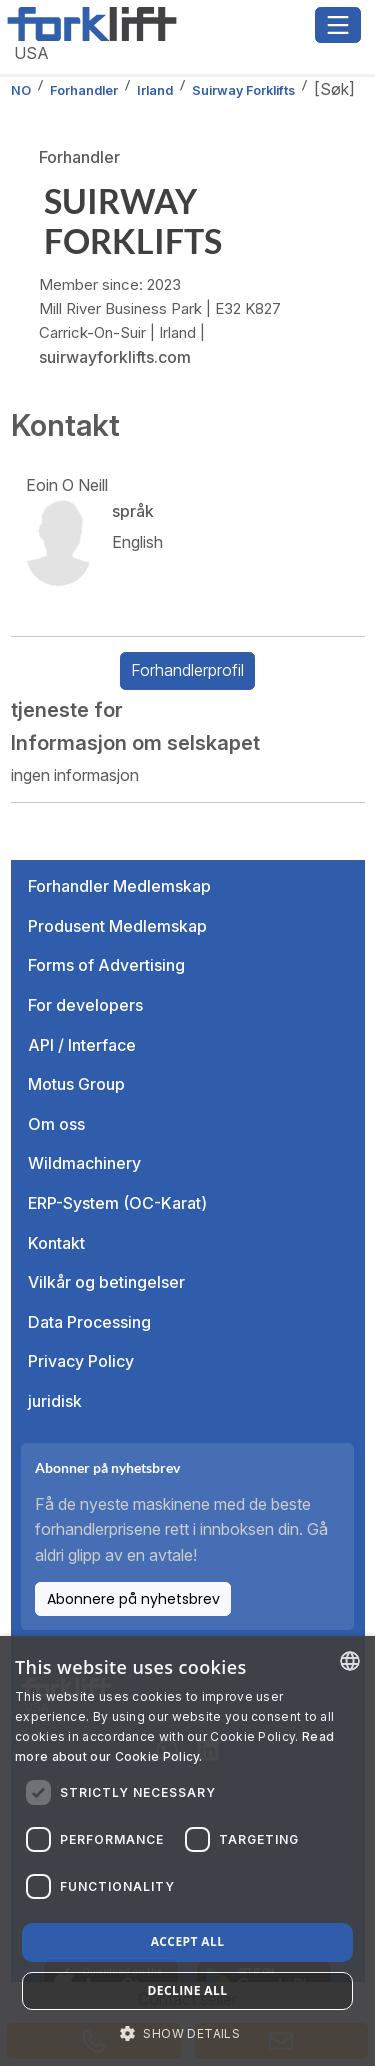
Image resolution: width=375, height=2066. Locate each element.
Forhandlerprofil (187, 670)
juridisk (55, 1401)
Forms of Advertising (106, 965)
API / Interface (82, 1045)
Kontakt (56, 1243)
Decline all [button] (188, 1990)
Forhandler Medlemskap (119, 886)
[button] (187, 2033)
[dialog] (187, 1851)
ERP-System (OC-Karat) (117, 1203)
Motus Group (76, 1084)
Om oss (56, 1124)
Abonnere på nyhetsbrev (133, 1599)
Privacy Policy (81, 1361)
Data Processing (89, 1322)
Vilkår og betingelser (106, 1282)
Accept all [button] (188, 1941)
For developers (85, 1005)
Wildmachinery (84, 1163)
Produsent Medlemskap (117, 926)
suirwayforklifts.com (115, 357)
